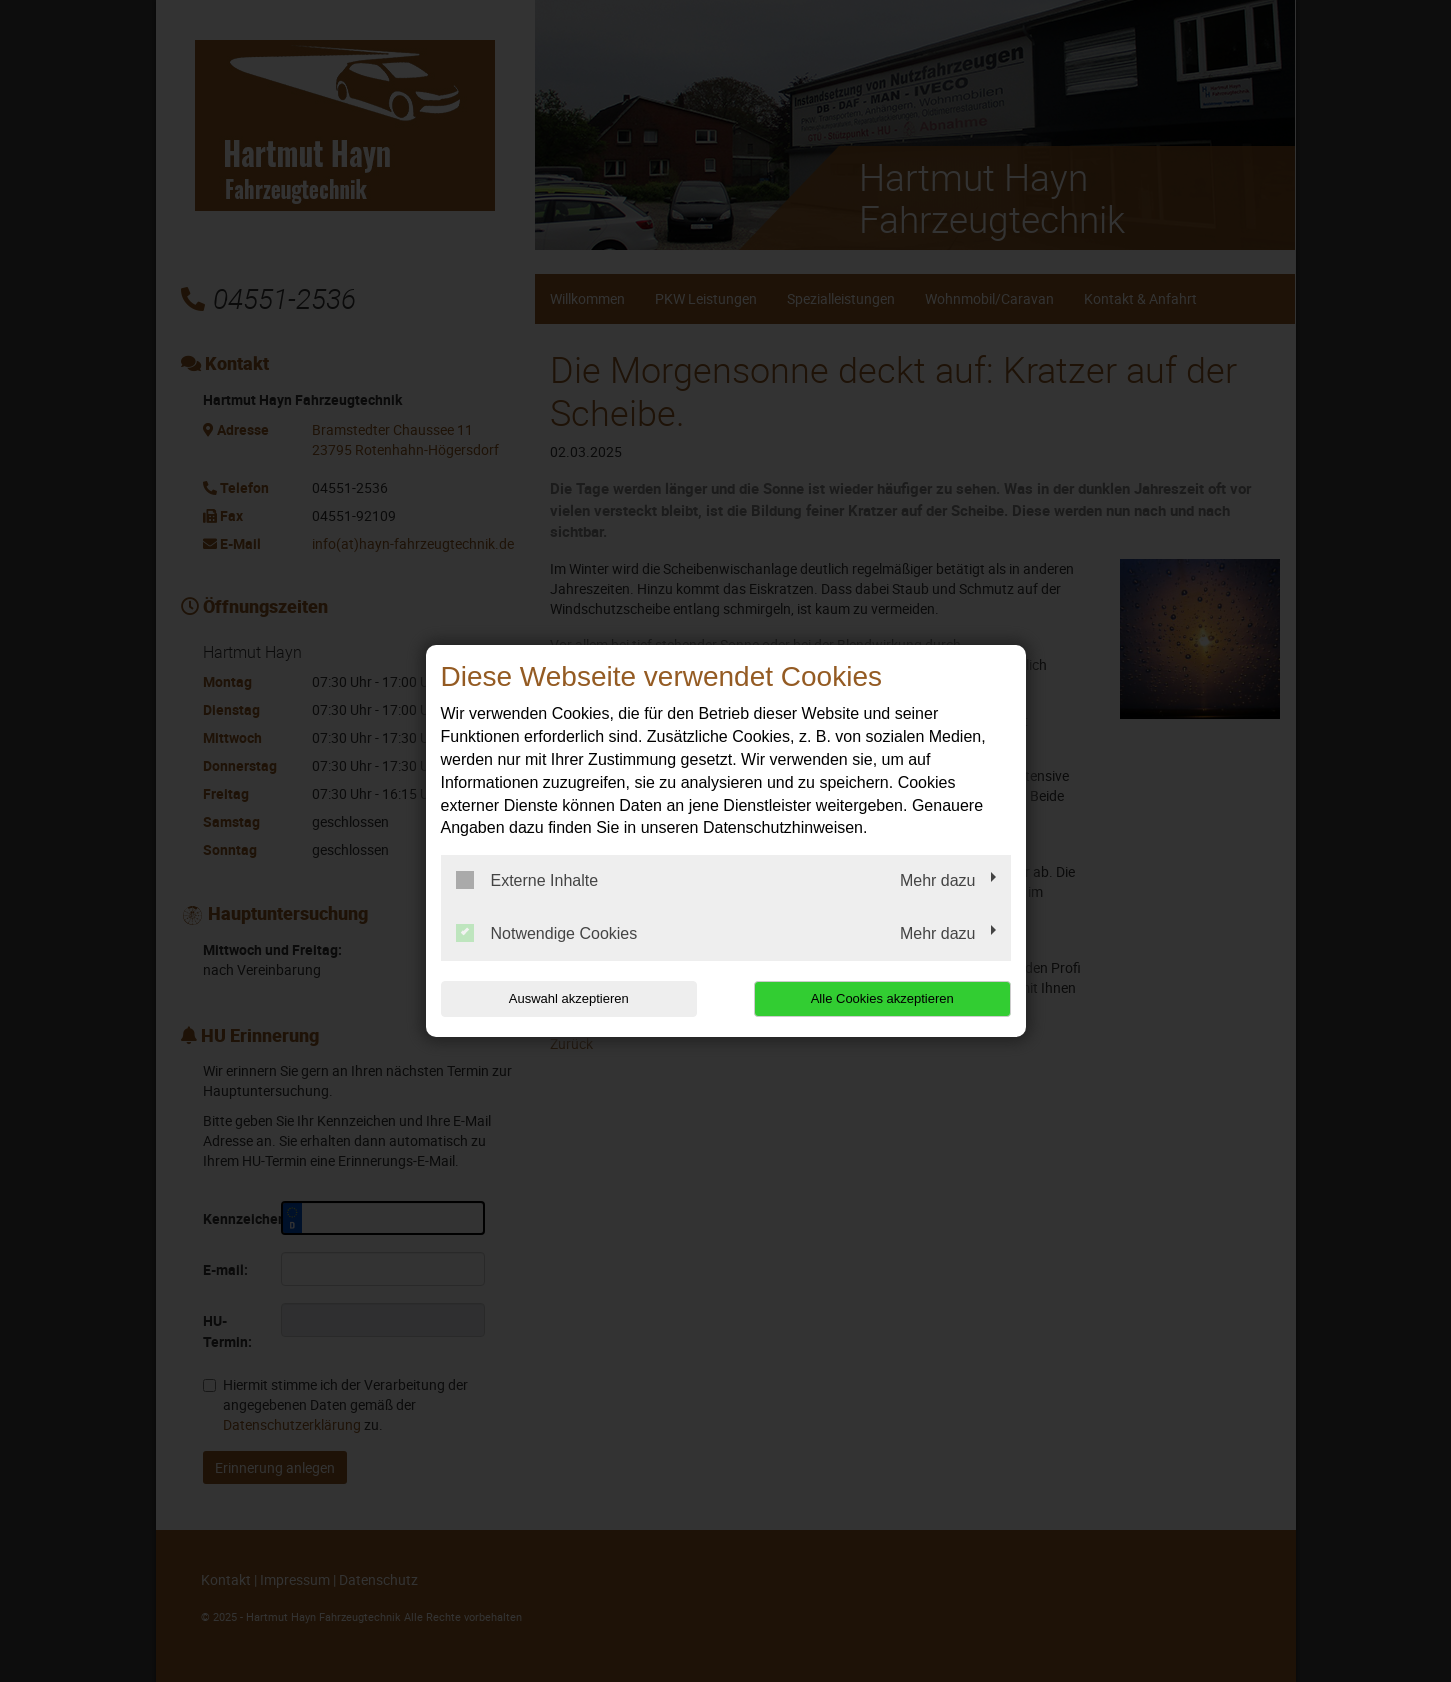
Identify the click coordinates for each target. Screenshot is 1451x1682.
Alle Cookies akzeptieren (882, 998)
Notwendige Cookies (547, 933)
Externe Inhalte (527, 880)
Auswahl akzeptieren (569, 998)
